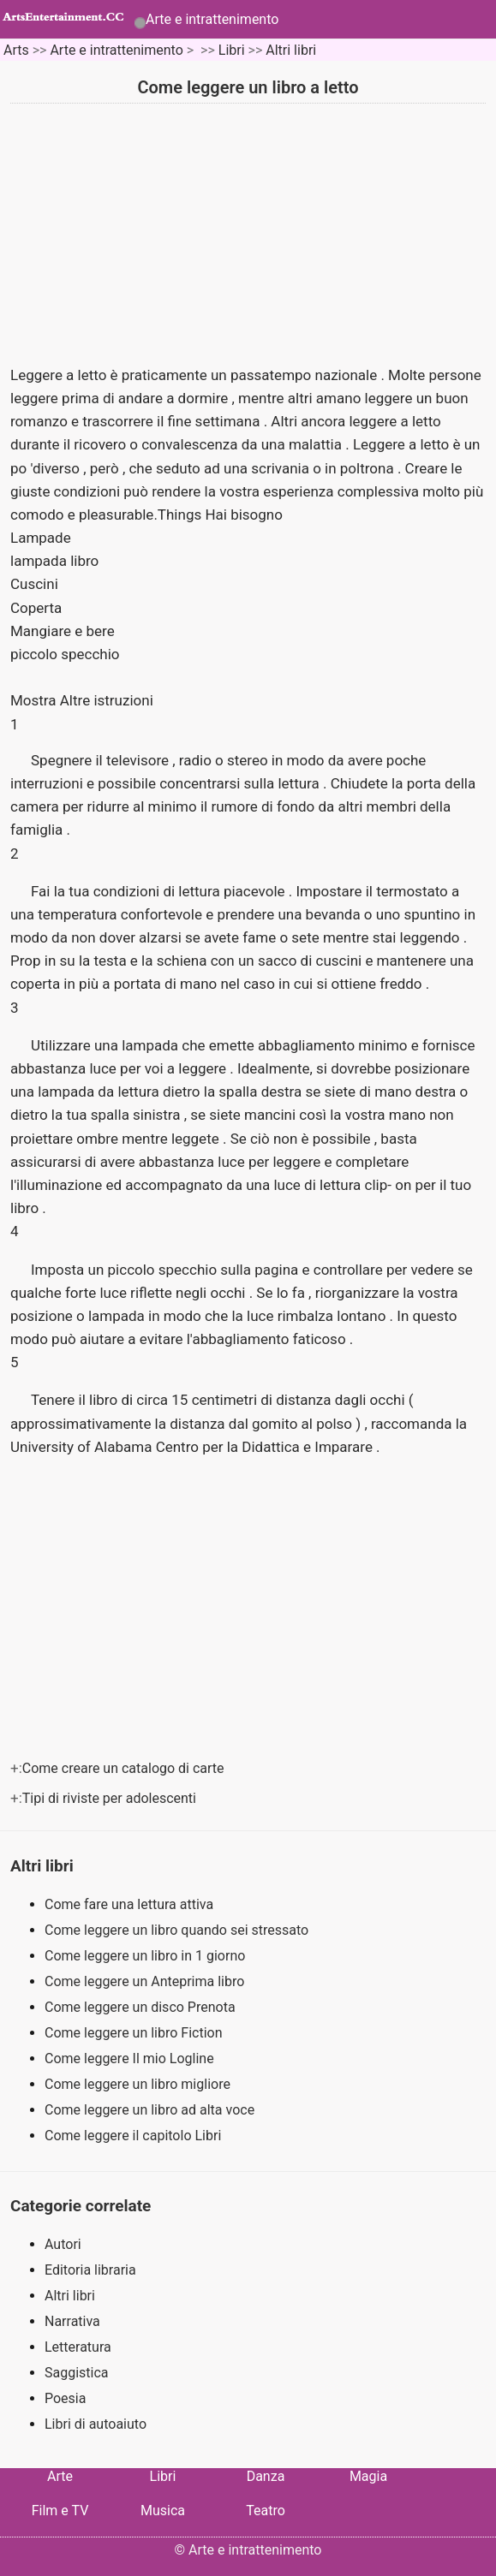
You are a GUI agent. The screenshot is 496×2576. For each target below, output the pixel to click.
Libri (231, 50)
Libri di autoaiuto (95, 2424)
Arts (16, 50)
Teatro (265, 2510)
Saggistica (77, 2373)
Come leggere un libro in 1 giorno (146, 1956)
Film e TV (60, 2510)
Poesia (65, 2398)
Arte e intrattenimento (212, 19)
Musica (162, 2510)
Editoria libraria (90, 2270)
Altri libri (291, 50)
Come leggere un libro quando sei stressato (178, 1930)
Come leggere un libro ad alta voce (151, 2110)
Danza (266, 2476)
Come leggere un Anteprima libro (146, 1981)
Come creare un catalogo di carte (125, 1768)
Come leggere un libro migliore (139, 2084)
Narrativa (72, 2321)
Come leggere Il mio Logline (131, 2058)
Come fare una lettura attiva (131, 1904)
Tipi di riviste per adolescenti (111, 1798)
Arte (60, 2476)
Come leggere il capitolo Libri (134, 2135)
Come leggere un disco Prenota (142, 2007)
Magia (368, 2476)
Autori (63, 2244)
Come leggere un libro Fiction (135, 2033)
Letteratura (78, 2347)
